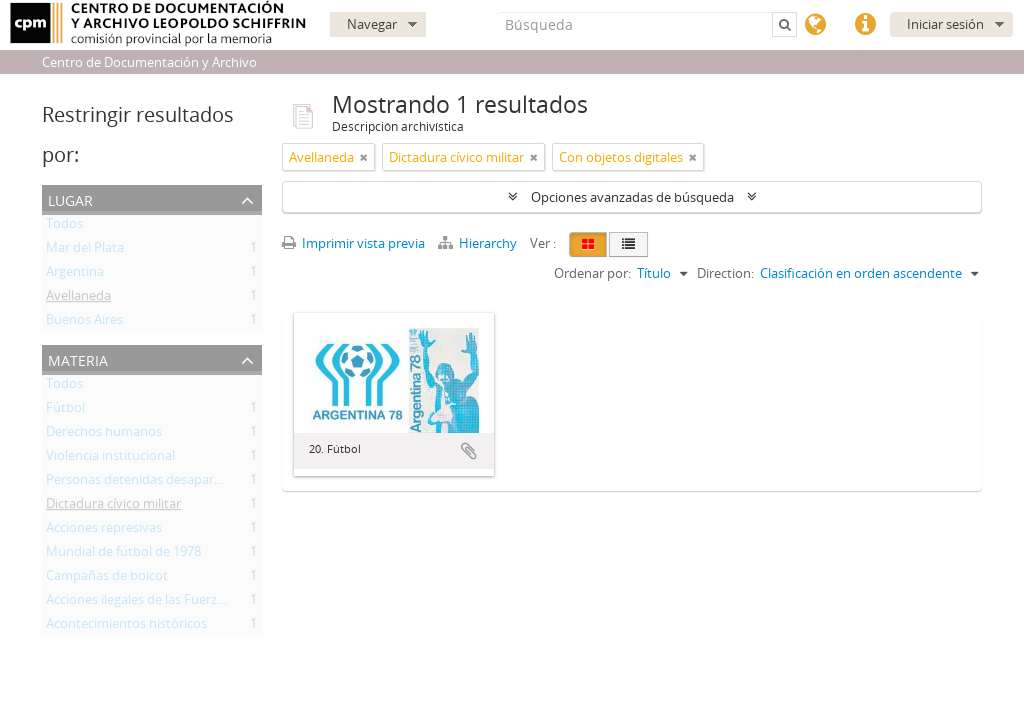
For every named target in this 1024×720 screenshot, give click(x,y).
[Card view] (588, 244)
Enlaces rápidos (865, 25)
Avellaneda (78, 299)
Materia (78, 358)
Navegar (372, 24)
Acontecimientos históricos (126, 627)
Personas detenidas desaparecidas (148, 483)
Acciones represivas (104, 531)
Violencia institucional (110, 459)
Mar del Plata (85, 251)
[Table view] (628, 244)
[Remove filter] (364, 157)
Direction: (725, 273)
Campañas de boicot (107, 579)
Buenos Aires (84, 323)
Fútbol (65, 411)
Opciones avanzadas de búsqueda (632, 197)
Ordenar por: (592, 273)
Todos (64, 227)
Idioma (815, 25)
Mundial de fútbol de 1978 (123, 555)
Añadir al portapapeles (469, 451)
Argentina (75, 275)
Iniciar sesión (945, 24)
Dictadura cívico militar (113, 507)
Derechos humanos (104, 435)
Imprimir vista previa (353, 243)
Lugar (70, 198)
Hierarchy (479, 243)
